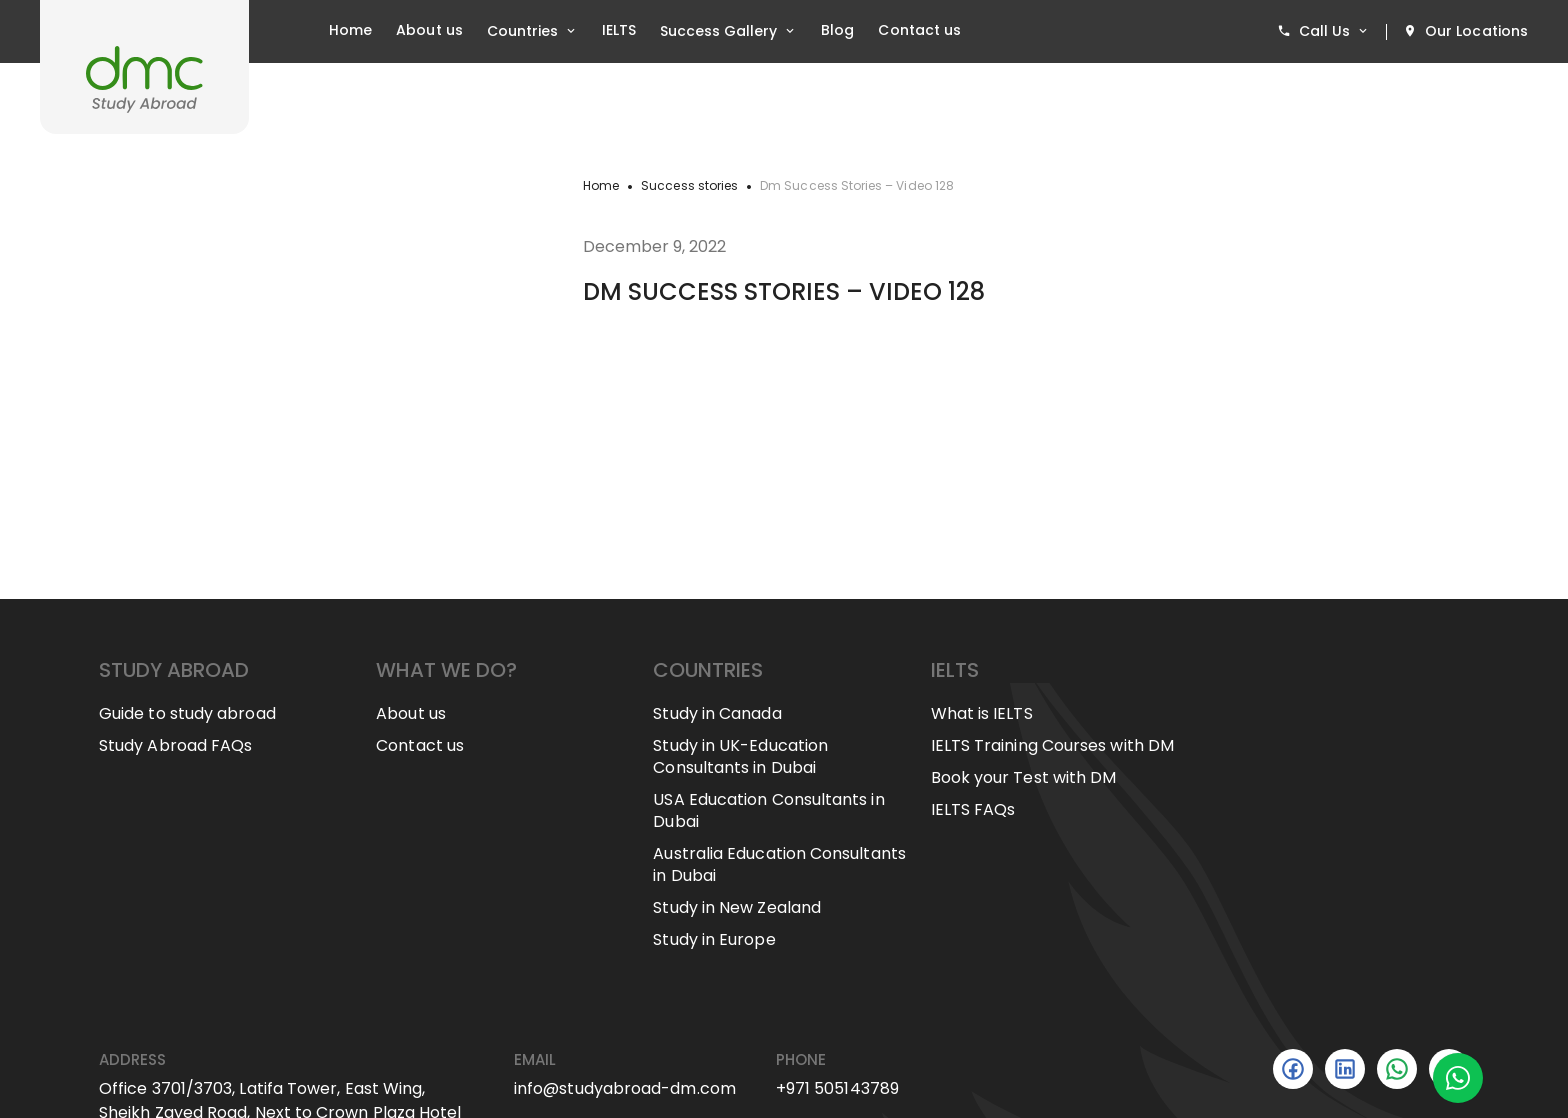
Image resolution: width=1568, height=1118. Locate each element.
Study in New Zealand (737, 908)
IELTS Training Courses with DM (1052, 746)
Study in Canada (717, 714)
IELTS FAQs (973, 810)
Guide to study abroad (187, 714)
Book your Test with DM (1024, 778)
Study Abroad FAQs (175, 746)
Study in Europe (714, 940)
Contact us (919, 30)
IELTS (619, 30)
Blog (837, 30)
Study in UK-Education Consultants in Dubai (740, 757)
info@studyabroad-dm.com (625, 1088)
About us (429, 30)
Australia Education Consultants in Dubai (779, 865)
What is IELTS (982, 714)
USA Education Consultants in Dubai (768, 811)
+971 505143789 (837, 1088)
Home (350, 30)
